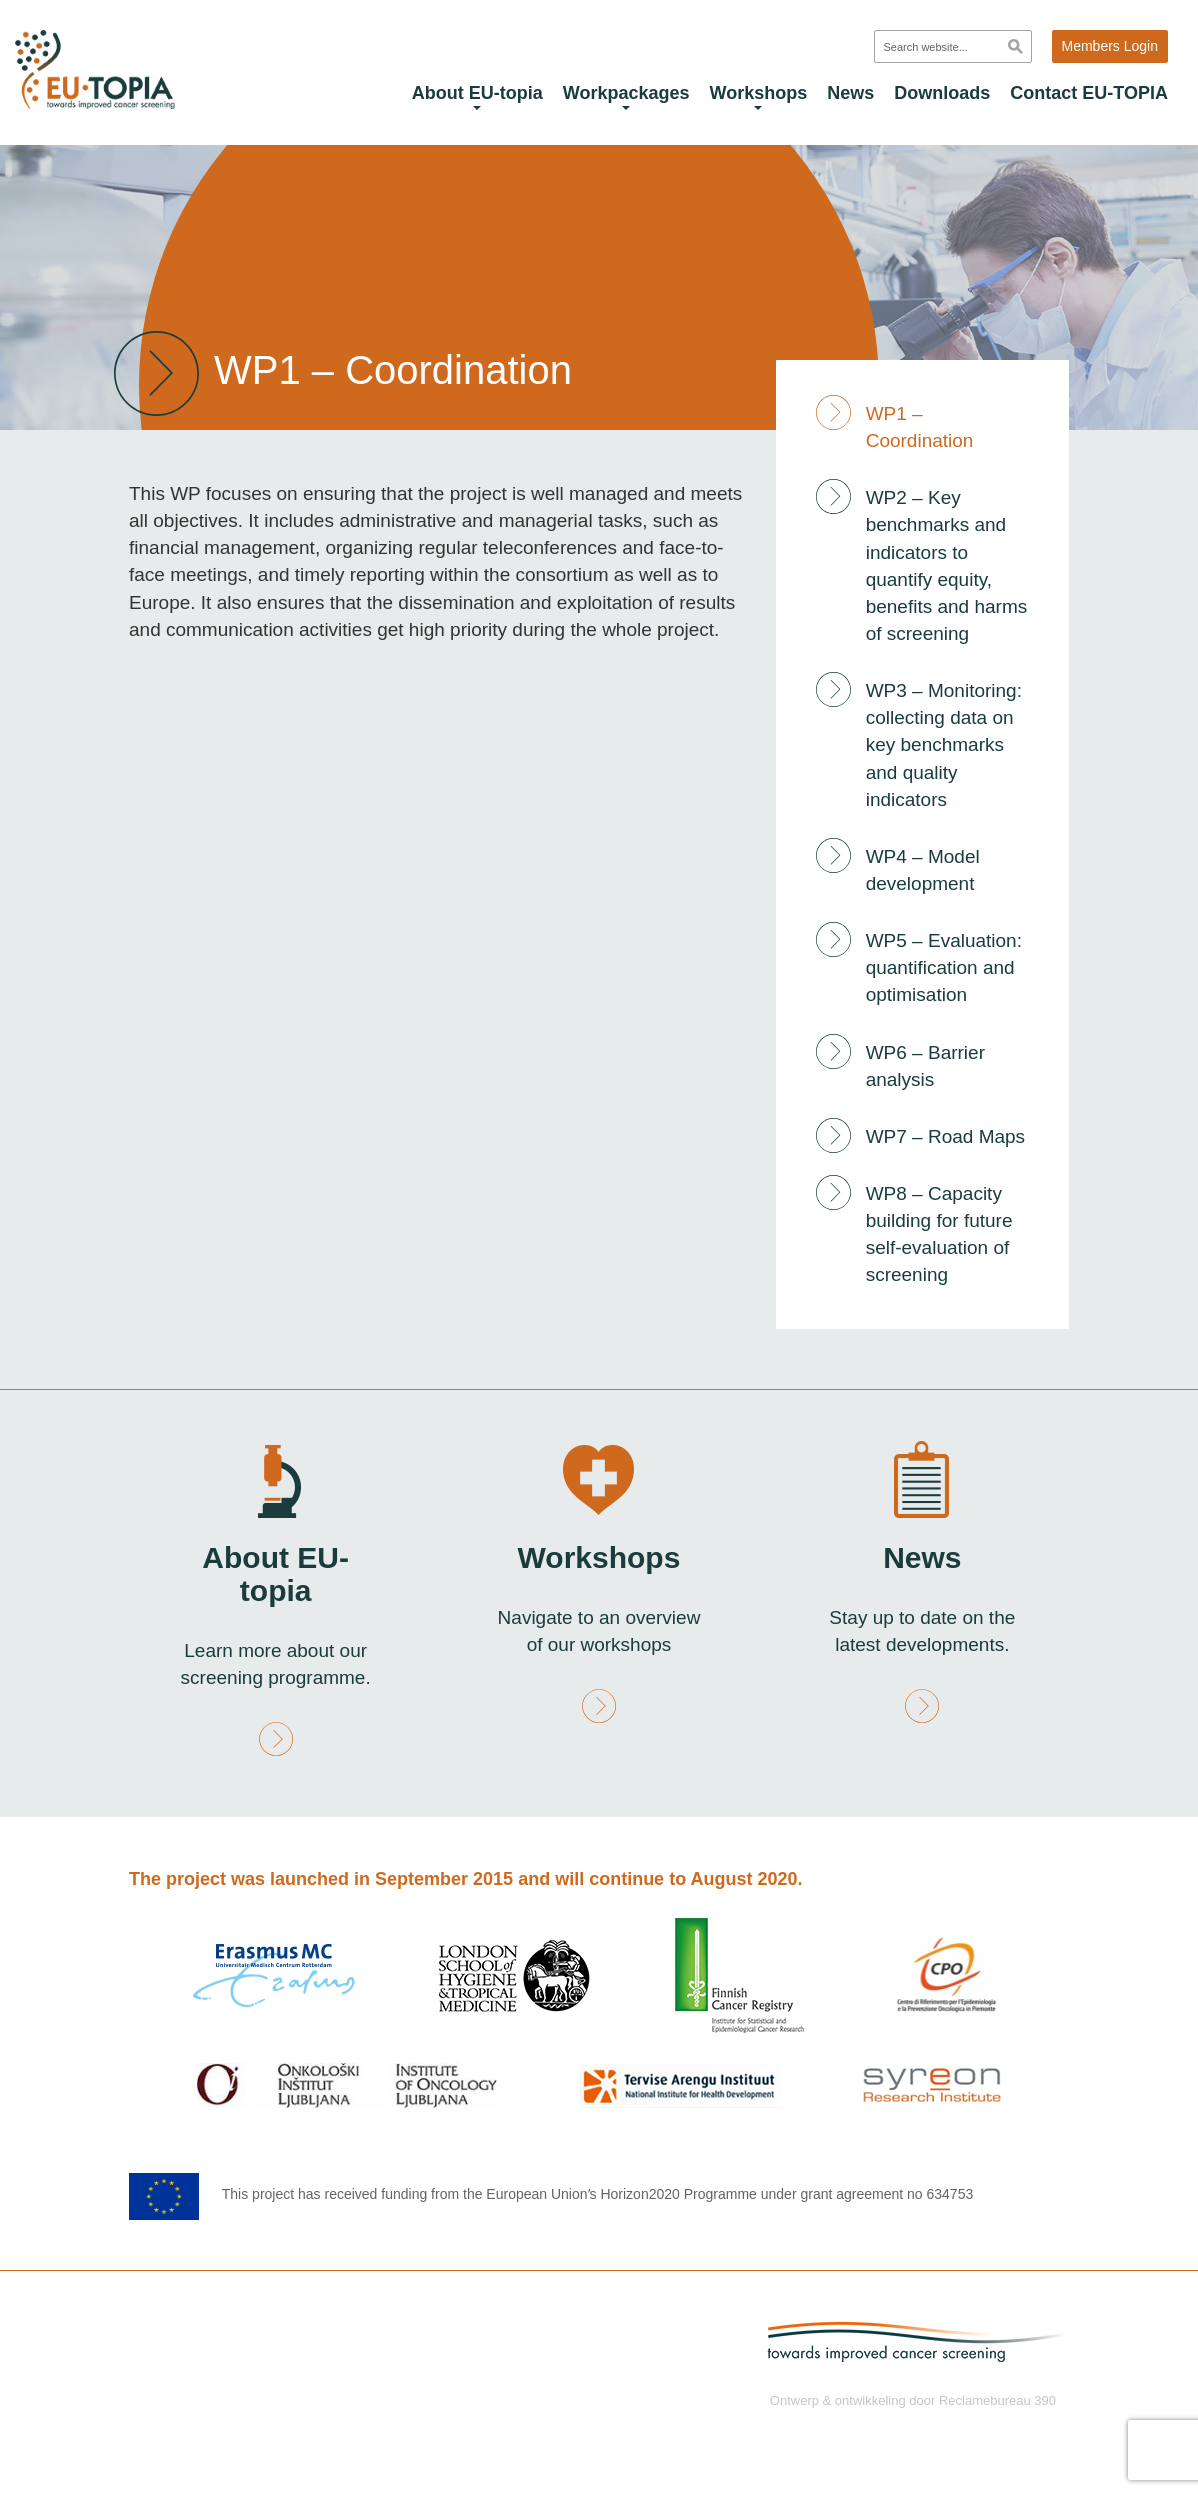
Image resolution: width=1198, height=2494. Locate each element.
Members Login (1110, 46)
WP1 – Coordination (920, 427)
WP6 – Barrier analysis (925, 1066)
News (850, 93)
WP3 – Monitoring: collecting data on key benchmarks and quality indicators (944, 745)
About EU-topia (477, 96)
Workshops (759, 96)
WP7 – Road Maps (945, 1136)
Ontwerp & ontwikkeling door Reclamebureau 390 (913, 2399)
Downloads (942, 93)
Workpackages (626, 96)
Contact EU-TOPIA (1089, 93)
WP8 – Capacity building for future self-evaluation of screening (939, 1234)
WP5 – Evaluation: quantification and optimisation (944, 967)
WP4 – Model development (923, 870)
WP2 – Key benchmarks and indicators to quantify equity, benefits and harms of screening (947, 565)
